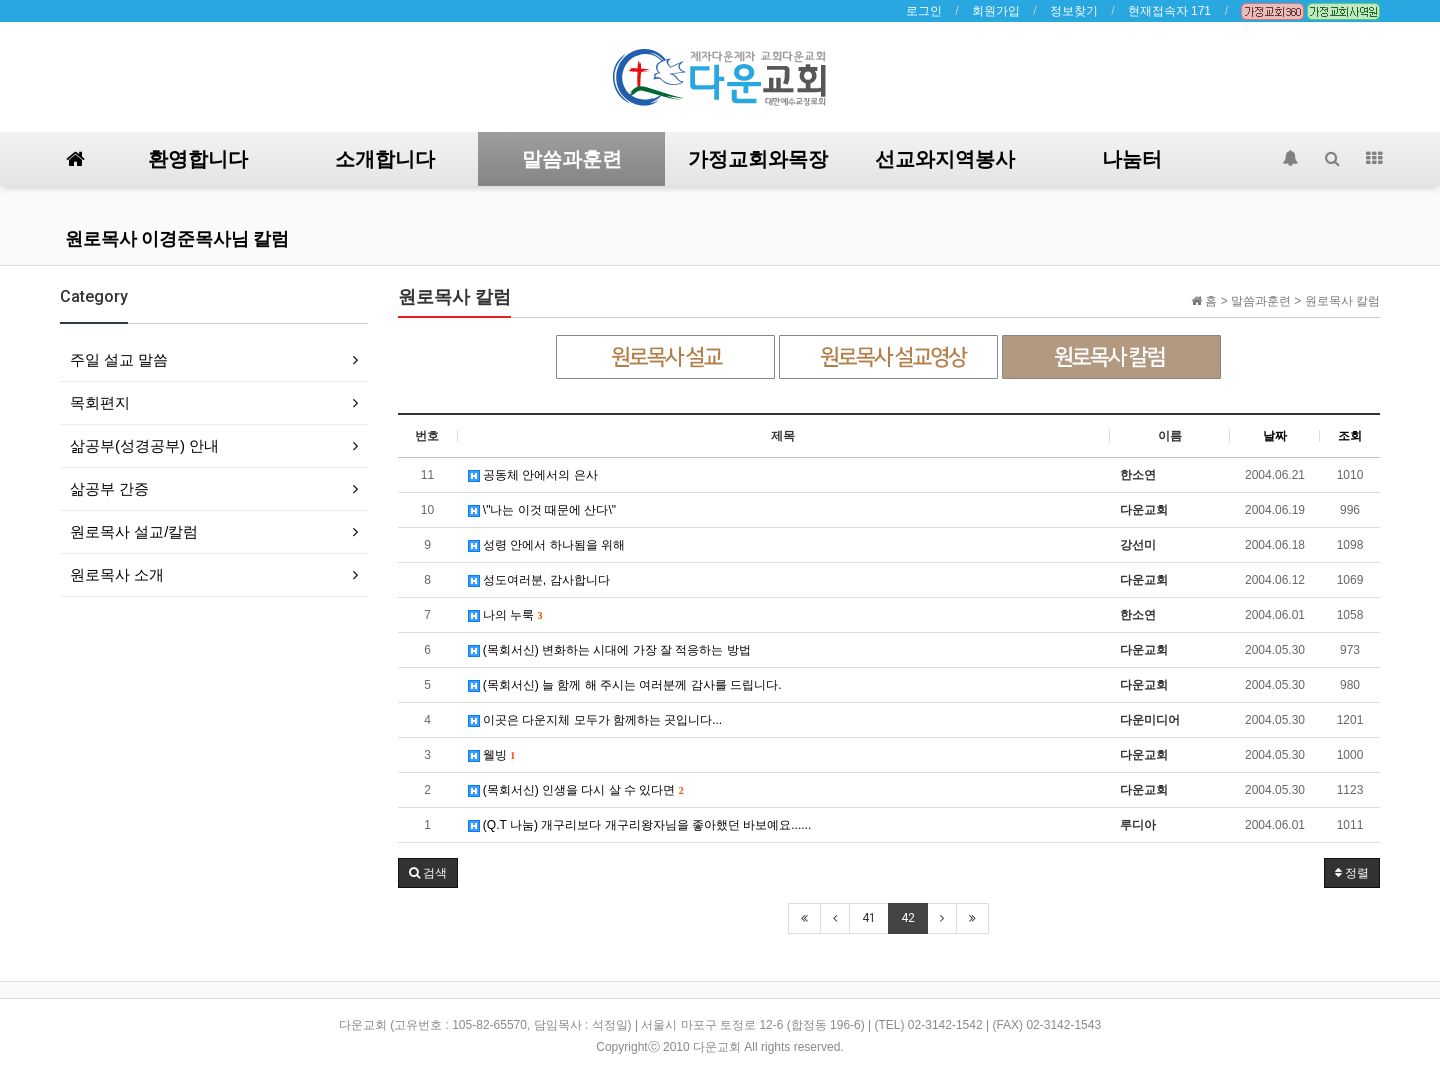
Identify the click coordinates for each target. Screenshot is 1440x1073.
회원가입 (996, 11)
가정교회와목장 (758, 159)
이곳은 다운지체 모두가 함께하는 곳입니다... (595, 720)
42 (908, 918)
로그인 (924, 11)
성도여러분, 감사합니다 (539, 580)
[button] (428, 873)
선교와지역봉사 (945, 159)
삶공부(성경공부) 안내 (144, 445)
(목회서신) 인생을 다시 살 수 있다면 (576, 790)
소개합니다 (385, 159)
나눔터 (1132, 159)
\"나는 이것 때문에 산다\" (542, 510)
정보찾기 (1074, 11)
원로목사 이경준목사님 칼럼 (177, 238)
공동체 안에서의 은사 (533, 475)
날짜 (1275, 436)
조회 (1350, 436)
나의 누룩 (505, 615)
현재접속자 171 (1169, 11)
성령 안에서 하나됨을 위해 (546, 545)
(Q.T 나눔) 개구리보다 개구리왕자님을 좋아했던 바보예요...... (640, 825)
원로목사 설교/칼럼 (134, 531)
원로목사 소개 (117, 574)
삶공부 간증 (109, 488)
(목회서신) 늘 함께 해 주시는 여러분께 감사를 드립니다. (625, 685)
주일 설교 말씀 (119, 359)
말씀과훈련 (572, 159)
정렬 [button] (1352, 873)
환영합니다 (198, 159)
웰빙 (492, 755)
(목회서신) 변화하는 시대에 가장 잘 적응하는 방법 (609, 650)
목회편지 (100, 402)
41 (869, 918)
